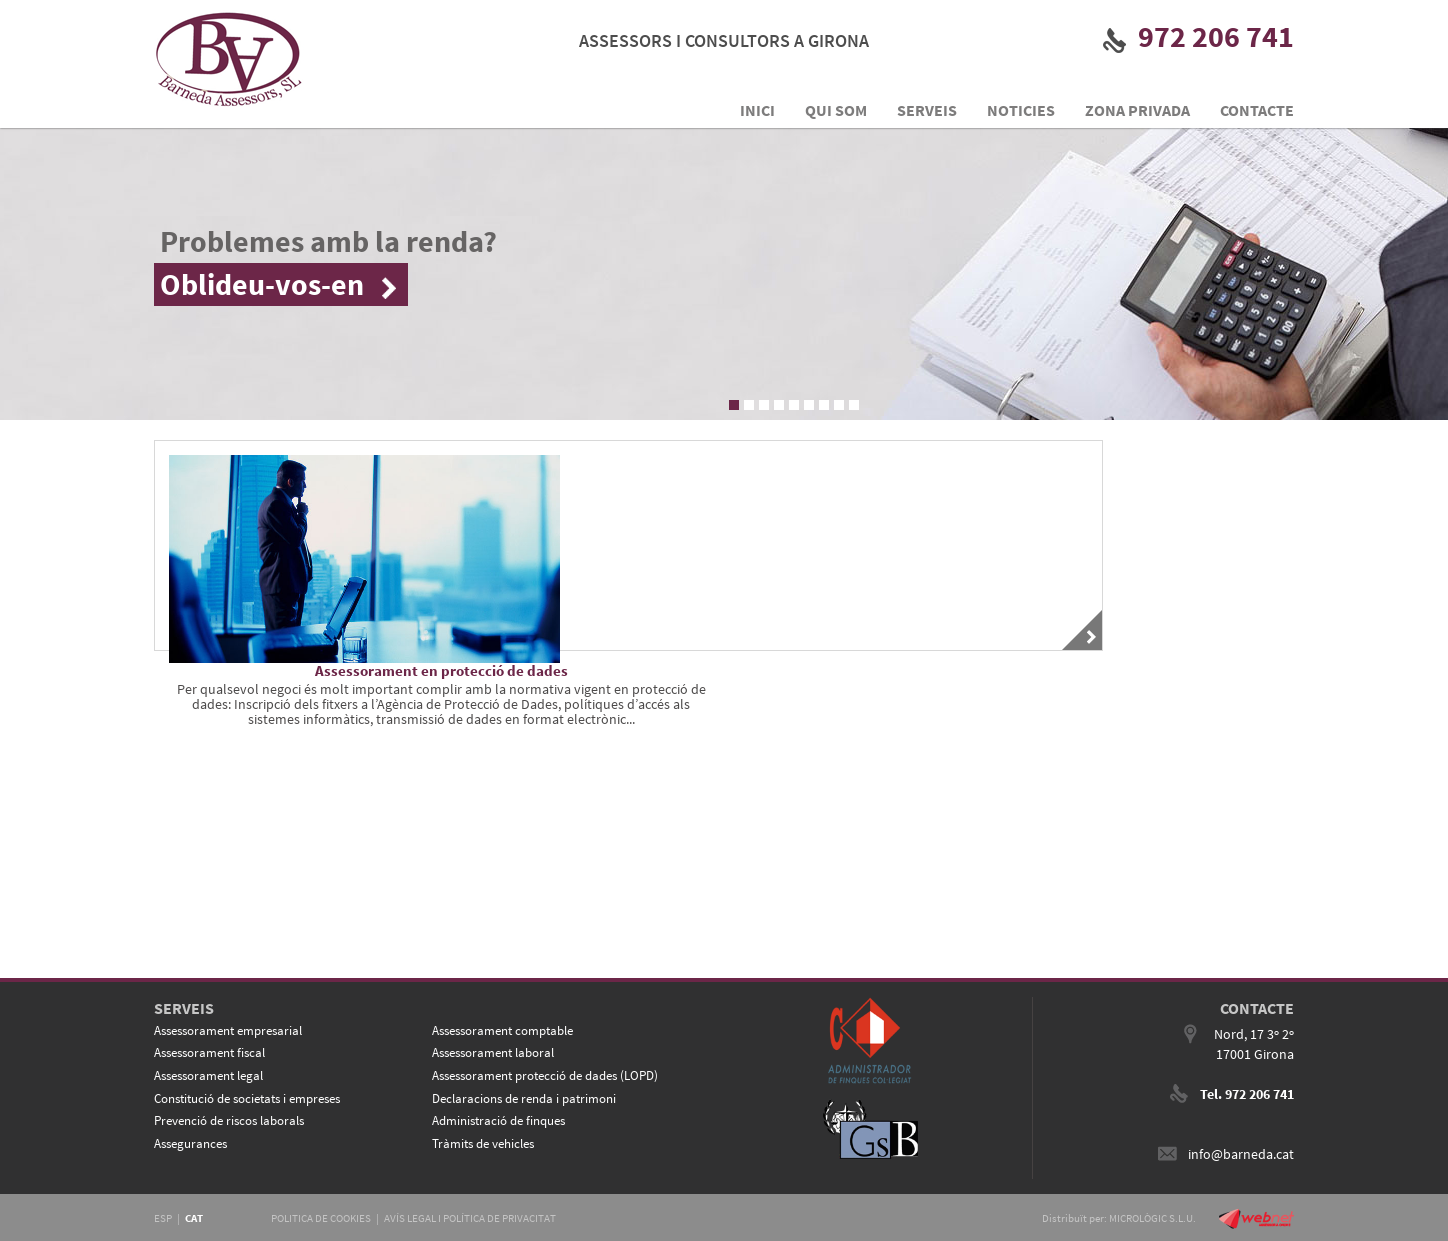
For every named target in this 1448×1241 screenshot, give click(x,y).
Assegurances (190, 1143)
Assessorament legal (208, 1075)
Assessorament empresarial (228, 1030)
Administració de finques (498, 1120)
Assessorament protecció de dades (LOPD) (545, 1075)
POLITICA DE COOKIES (321, 1218)
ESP (163, 1218)
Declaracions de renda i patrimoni (524, 1098)
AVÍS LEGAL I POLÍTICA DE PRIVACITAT (470, 1218)
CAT (194, 1218)
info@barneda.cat (1241, 1154)
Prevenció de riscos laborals (229, 1120)
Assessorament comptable (502, 1030)
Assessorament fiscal (209, 1052)
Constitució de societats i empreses (247, 1098)
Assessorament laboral (493, 1052)
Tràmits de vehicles (483, 1143)
